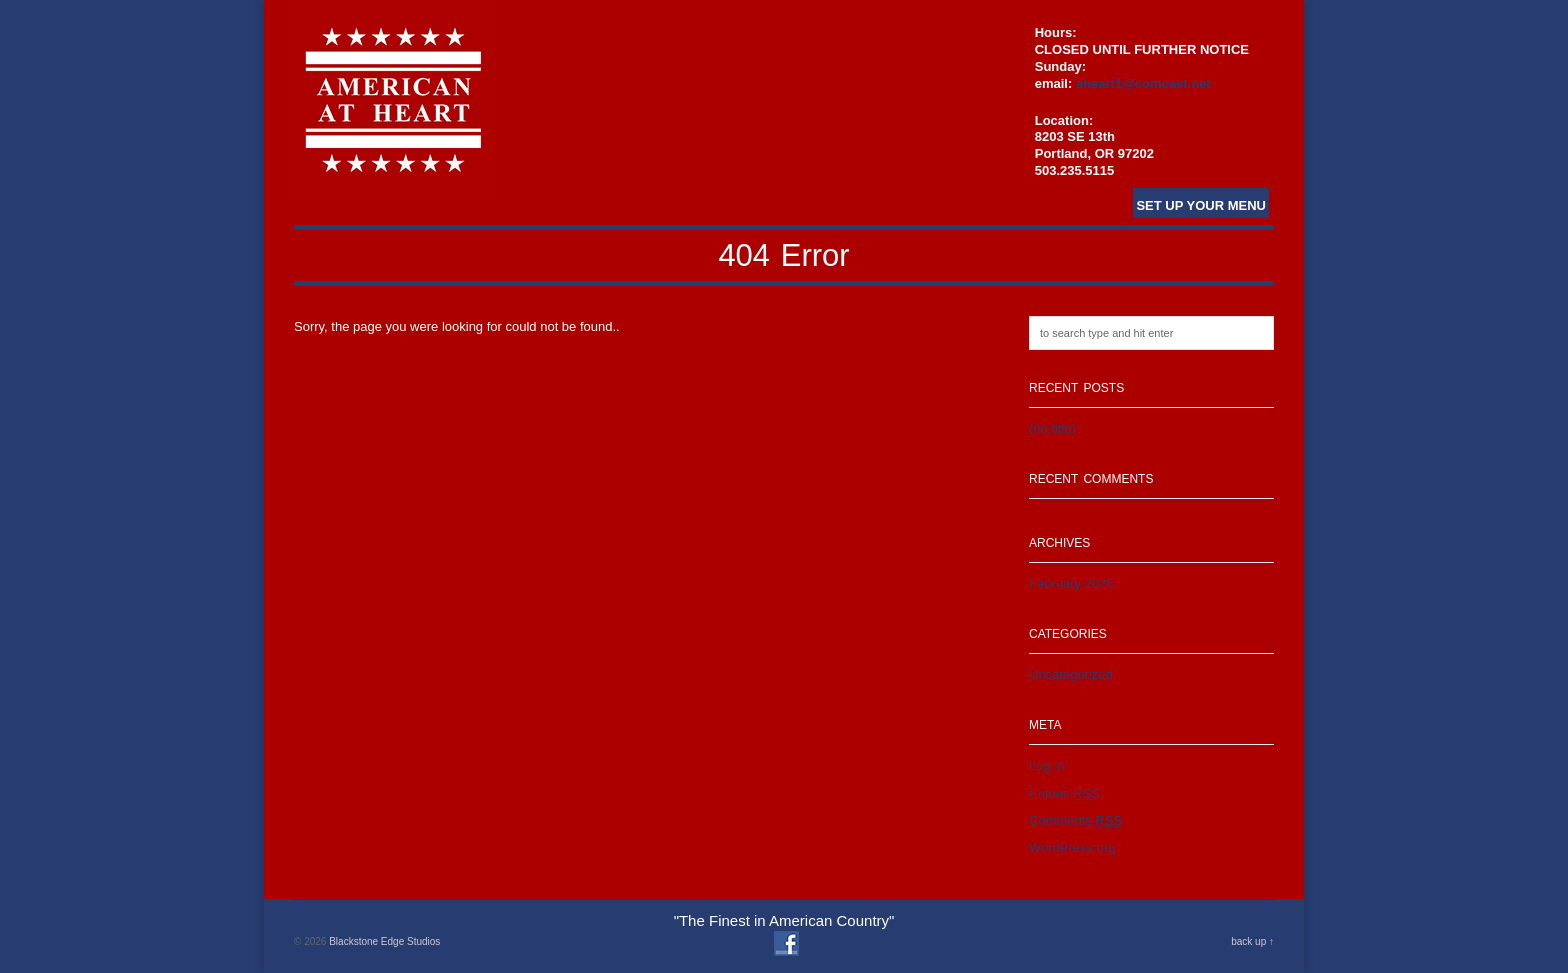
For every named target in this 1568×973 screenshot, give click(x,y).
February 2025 (1071, 583)
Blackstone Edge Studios (384, 941)
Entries (1064, 793)
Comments (1075, 820)
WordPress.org (1072, 847)
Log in (1046, 765)
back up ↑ (1252, 941)
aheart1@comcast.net (1143, 83)
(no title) (1052, 428)
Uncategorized (1071, 674)
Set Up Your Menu (1201, 205)
